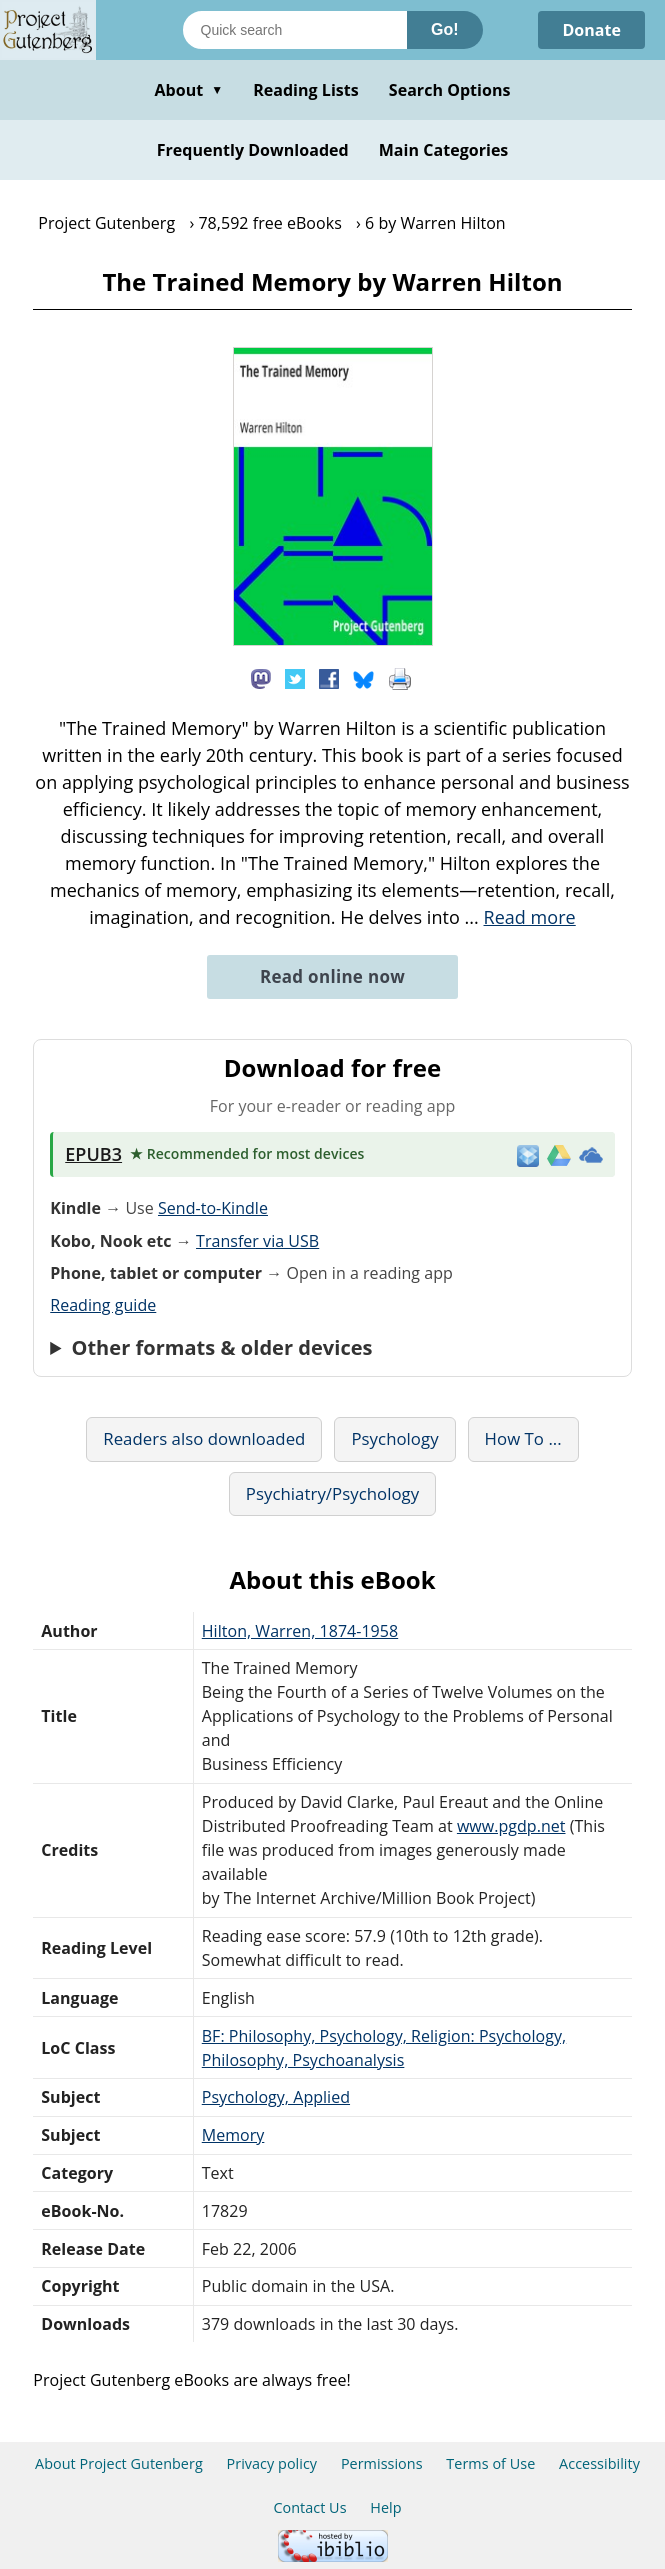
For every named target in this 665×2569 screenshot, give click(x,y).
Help (385, 2507)
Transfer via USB (257, 1241)
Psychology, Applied (276, 2097)
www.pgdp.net (511, 1826)
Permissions (382, 2463)
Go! (445, 29)
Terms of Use (490, 2463)
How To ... (523, 1438)
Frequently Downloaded (253, 150)
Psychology (394, 1438)
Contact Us (309, 2507)
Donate (591, 30)
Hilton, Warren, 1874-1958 (300, 1631)
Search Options (450, 90)
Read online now (332, 976)
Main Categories (444, 150)
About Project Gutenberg (119, 2463)
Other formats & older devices (221, 1348)
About (188, 90)
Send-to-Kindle (213, 1208)
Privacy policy (272, 2463)
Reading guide (103, 1305)
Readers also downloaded (204, 1438)
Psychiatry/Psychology (332, 1493)
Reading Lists (306, 90)
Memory (233, 2135)
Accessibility (599, 2463)
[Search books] (295, 30)
